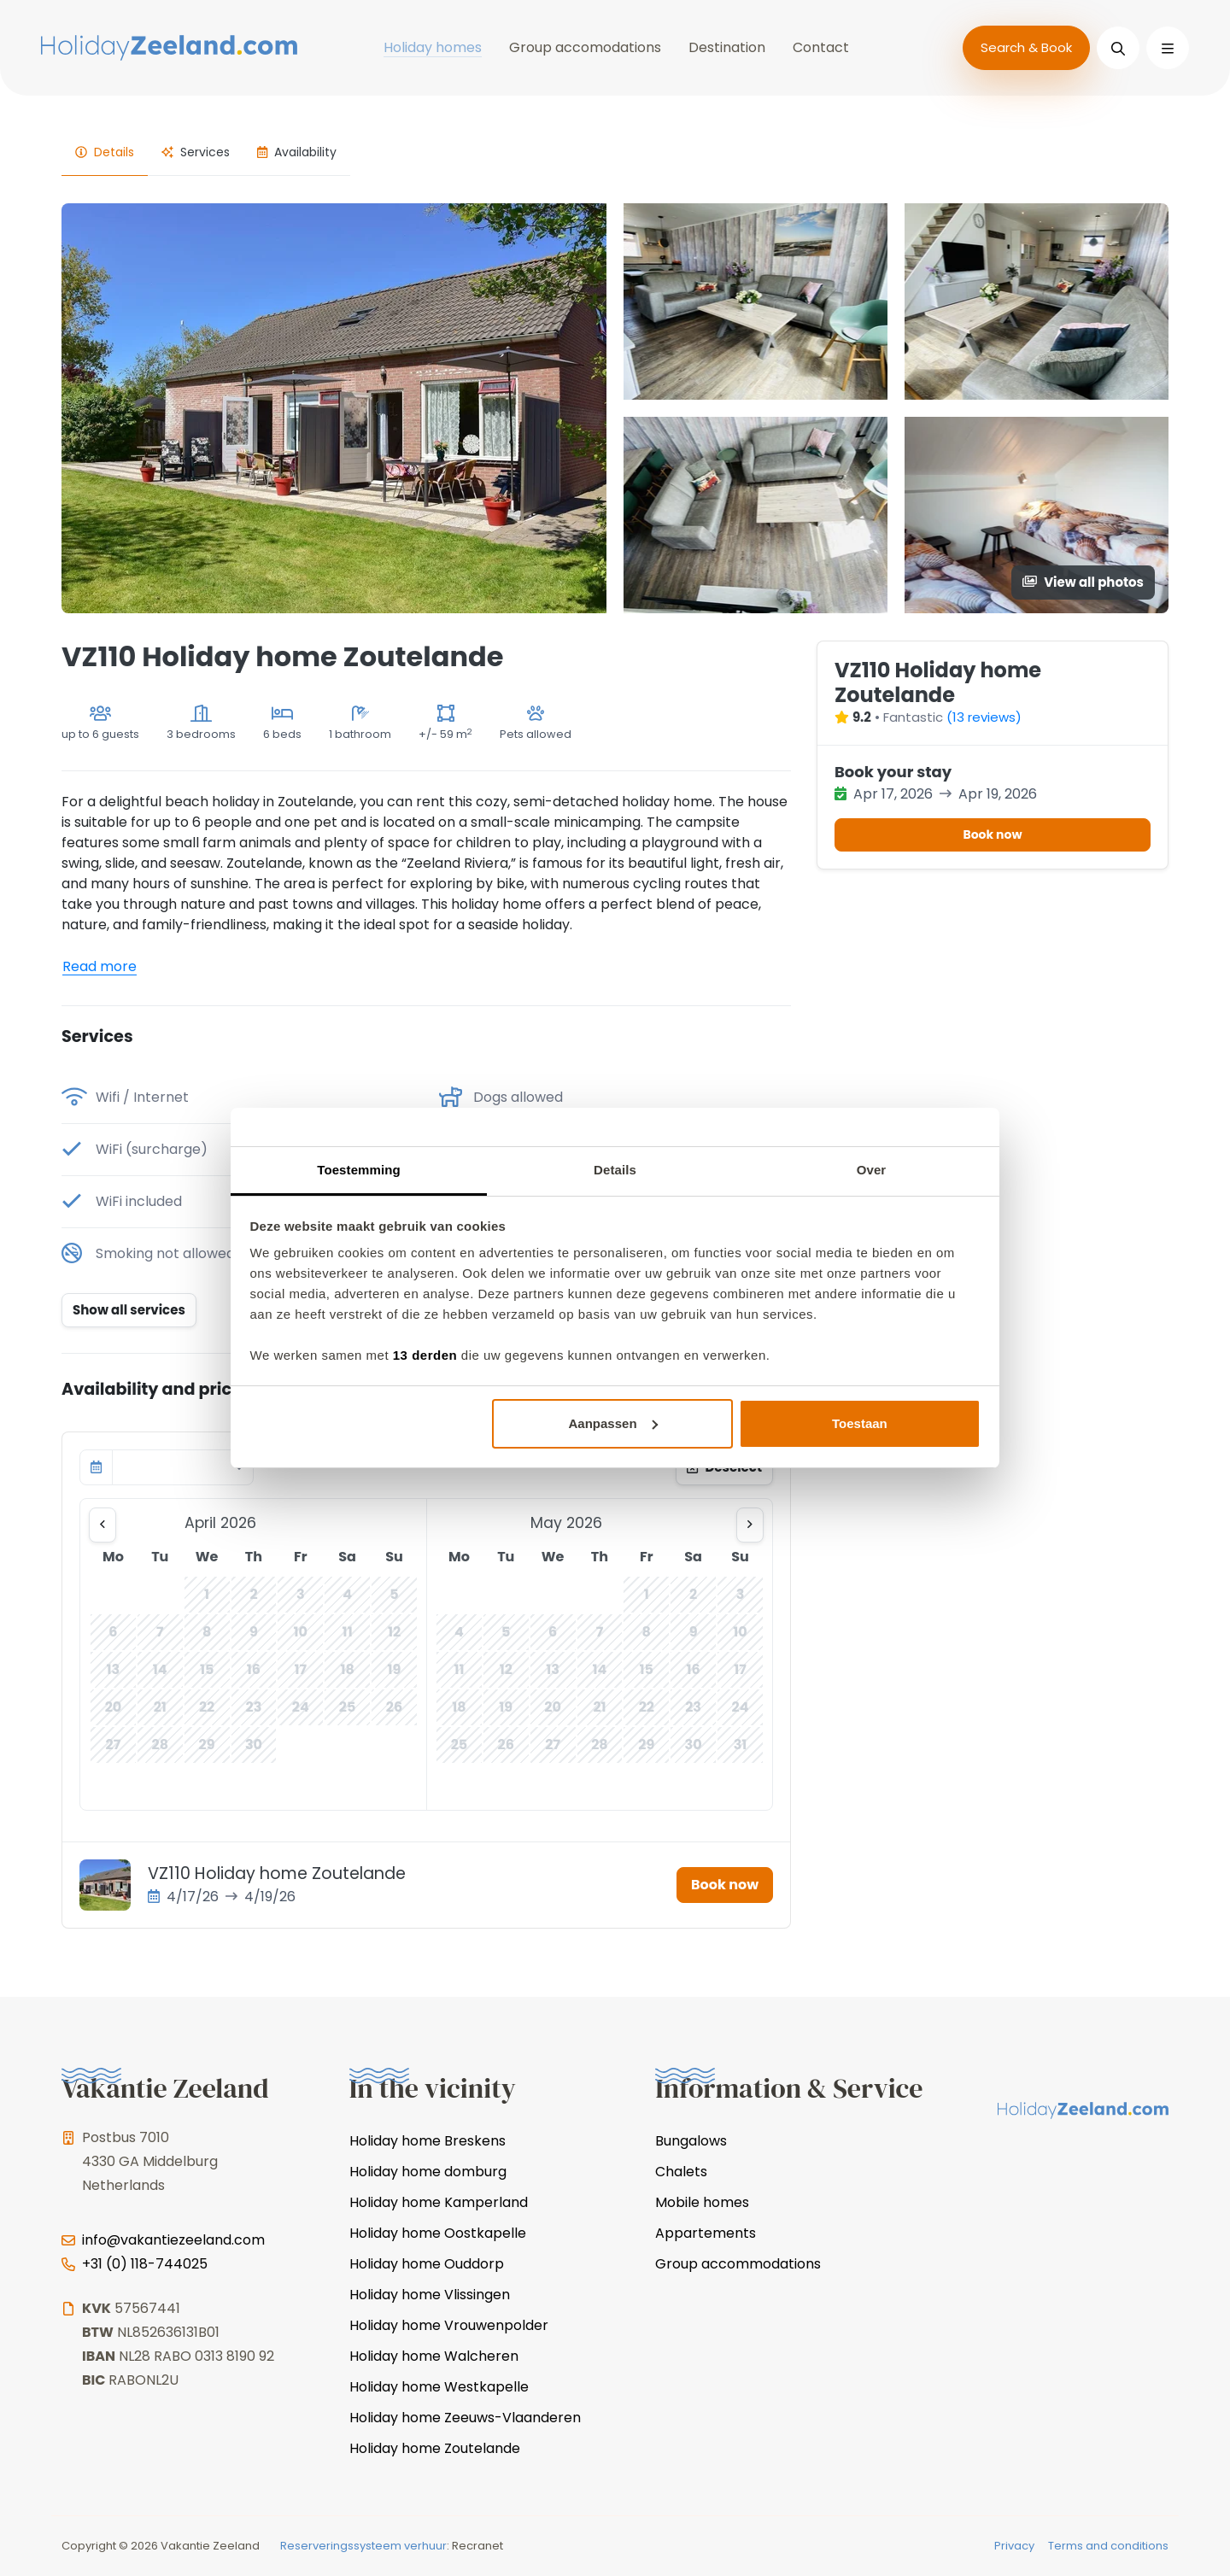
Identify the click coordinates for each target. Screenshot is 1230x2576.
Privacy (1014, 2546)
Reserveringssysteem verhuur (363, 2546)
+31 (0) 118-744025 (145, 2264)
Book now (724, 1884)
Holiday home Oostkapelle (437, 2233)
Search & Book (1026, 47)
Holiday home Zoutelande (434, 2448)
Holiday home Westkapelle (439, 2387)
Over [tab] (872, 1169)
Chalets (681, 2171)
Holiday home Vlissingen (429, 2294)
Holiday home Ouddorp (426, 2264)
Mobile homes (702, 2202)
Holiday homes (433, 47)
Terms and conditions (1108, 2546)
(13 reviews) (984, 717)
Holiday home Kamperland (438, 2202)
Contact (821, 47)
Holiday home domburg (428, 2171)
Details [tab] (615, 1169)
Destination (726, 47)
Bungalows (691, 2141)
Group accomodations (585, 47)
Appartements (705, 2233)
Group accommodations (738, 2264)
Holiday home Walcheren (433, 2356)
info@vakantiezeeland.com (173, 2240)
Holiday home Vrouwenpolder (448, 2325)
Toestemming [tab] (359, 1169)
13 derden (425, 1355)
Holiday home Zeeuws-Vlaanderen (465, 2417)
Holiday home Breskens (427, 2141)
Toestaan (859, 1423)
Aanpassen (613, 1423)
